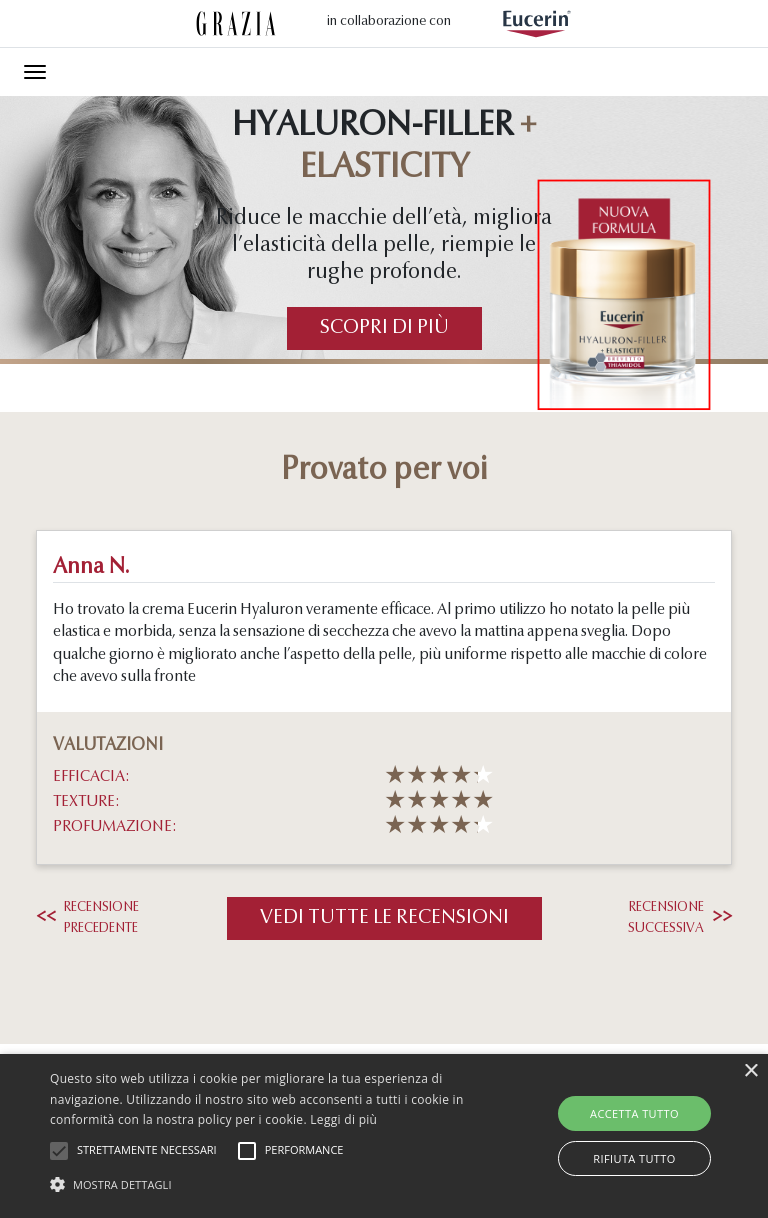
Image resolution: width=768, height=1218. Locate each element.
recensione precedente (87, 918)
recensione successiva (680, 918)
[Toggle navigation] (35, 72)
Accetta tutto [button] (634, 1113)
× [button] (750, 1071)
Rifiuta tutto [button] (634, 1158)
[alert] (384, 1136)
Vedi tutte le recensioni (384, 918)
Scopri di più (384, 328)
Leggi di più (343, 1119)
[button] (267, 1184)
